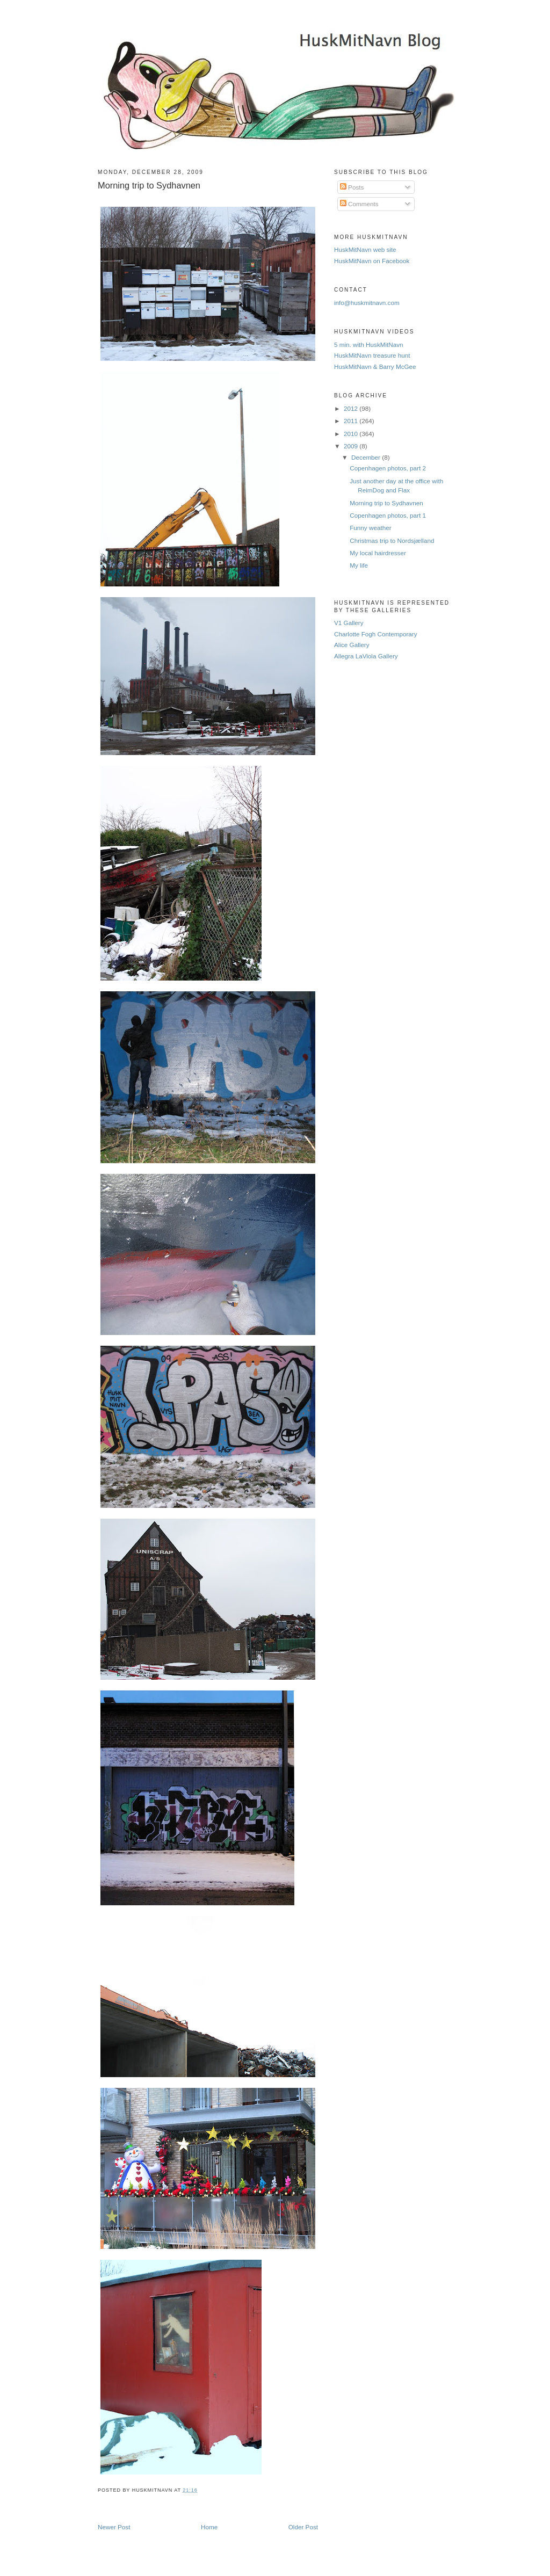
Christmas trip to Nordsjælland (392, 540)
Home (209, 2526)
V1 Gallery (349, 622)
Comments (359, 203)
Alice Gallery (352, 644)
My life (359, 565)
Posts (352, 187)
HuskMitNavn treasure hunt (372, 355)
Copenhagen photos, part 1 (388, 515)
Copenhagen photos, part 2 (388, 468)
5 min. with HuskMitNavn (368, 344)
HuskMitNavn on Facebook (371, 260)
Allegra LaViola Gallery (366, 655)
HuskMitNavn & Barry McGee (375, 366)
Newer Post (114, 2526)
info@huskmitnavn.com (367, 302)
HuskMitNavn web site (365, 249)
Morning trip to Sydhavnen (149, 185)
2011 (351, 420)
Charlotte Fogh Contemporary (375, 633)
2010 (351, 433)
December (366, 457)
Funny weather (370, 527)
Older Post (303, 2526)
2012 (351, 408)
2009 (351, 445)
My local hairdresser (378, 552)
